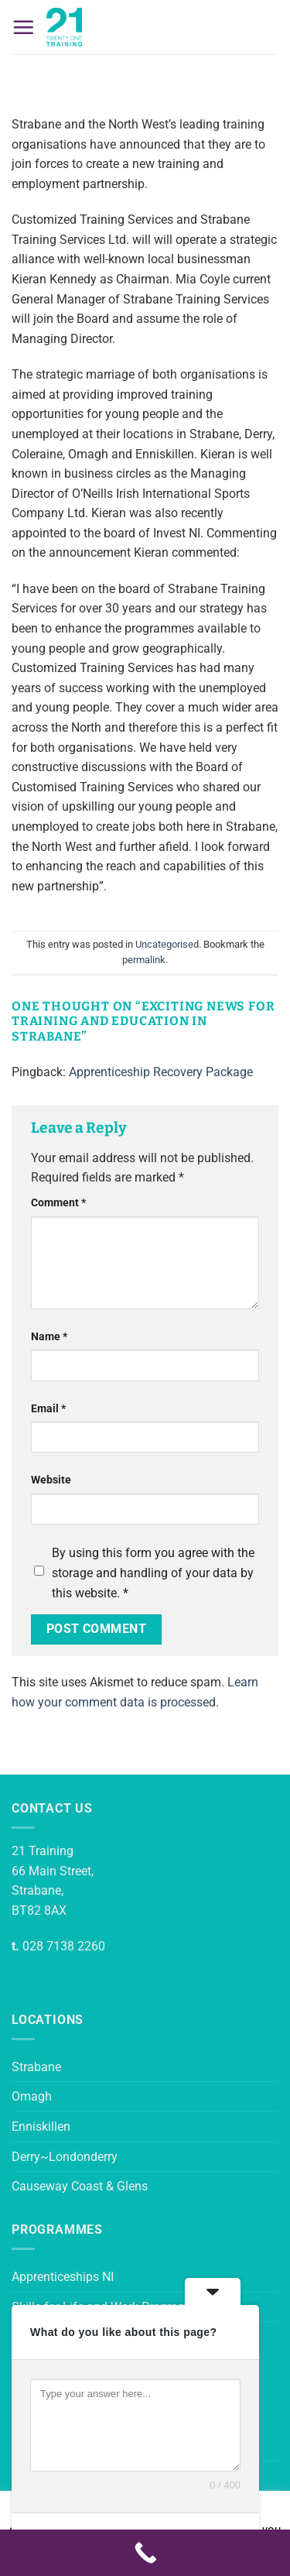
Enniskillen (41, 2126)
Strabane (36, 2067)
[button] (23, 27)
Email (48, 1408)
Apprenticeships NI (63, 2276)
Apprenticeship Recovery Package (161, 1072)
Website (51, 1480)
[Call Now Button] (145, 2553)
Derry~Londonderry (65, 2156)
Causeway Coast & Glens (80, 2186)
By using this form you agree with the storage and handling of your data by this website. (153, 1572)
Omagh (32, 2096)
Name (49, 1336)
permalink (143, 960)
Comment (58, 1202)
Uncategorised (167, 944)
